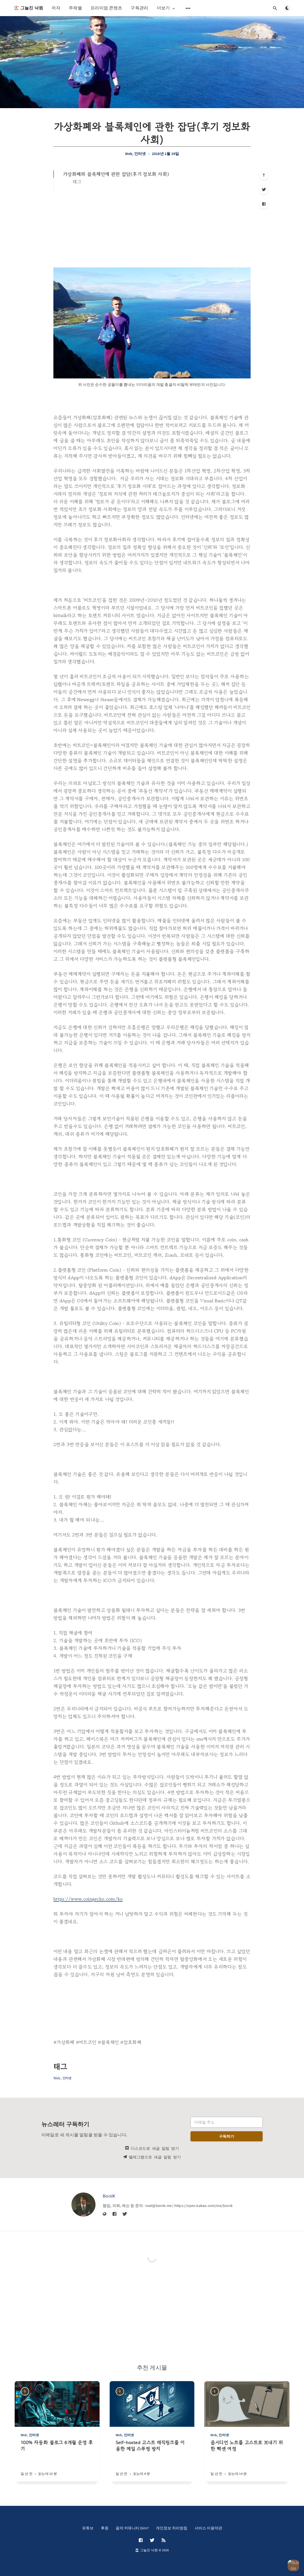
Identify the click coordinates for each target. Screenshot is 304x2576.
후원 (104, 2528)
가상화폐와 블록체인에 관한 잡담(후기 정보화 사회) (116, 174)
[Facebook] (264, 204)
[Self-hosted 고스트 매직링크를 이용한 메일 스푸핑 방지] (152, 2461)
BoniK (109, 2196)
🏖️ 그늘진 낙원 (28, 8)
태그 (77, 181)
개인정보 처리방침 (171, 2528)
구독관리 (139, 8)
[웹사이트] (105, 2214)
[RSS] (163, 2540)
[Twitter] (264, 189)
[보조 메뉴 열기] (188, 8)
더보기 (166, 8)
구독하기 (226, 2136)
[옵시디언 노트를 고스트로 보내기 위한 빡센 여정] (246, 2461)
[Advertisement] (152, 226)
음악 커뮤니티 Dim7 (132, 2528)
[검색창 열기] (275, 8)
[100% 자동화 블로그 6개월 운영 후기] (57, 2461)
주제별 (75, 8)
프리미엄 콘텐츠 (106, 8)
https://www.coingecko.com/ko (88, 1899)
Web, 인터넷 (135, 153)
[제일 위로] (264, 175)
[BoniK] (83, 2205)
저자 (55, 8)
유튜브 (88, 2528)
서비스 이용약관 (208, 2528)
